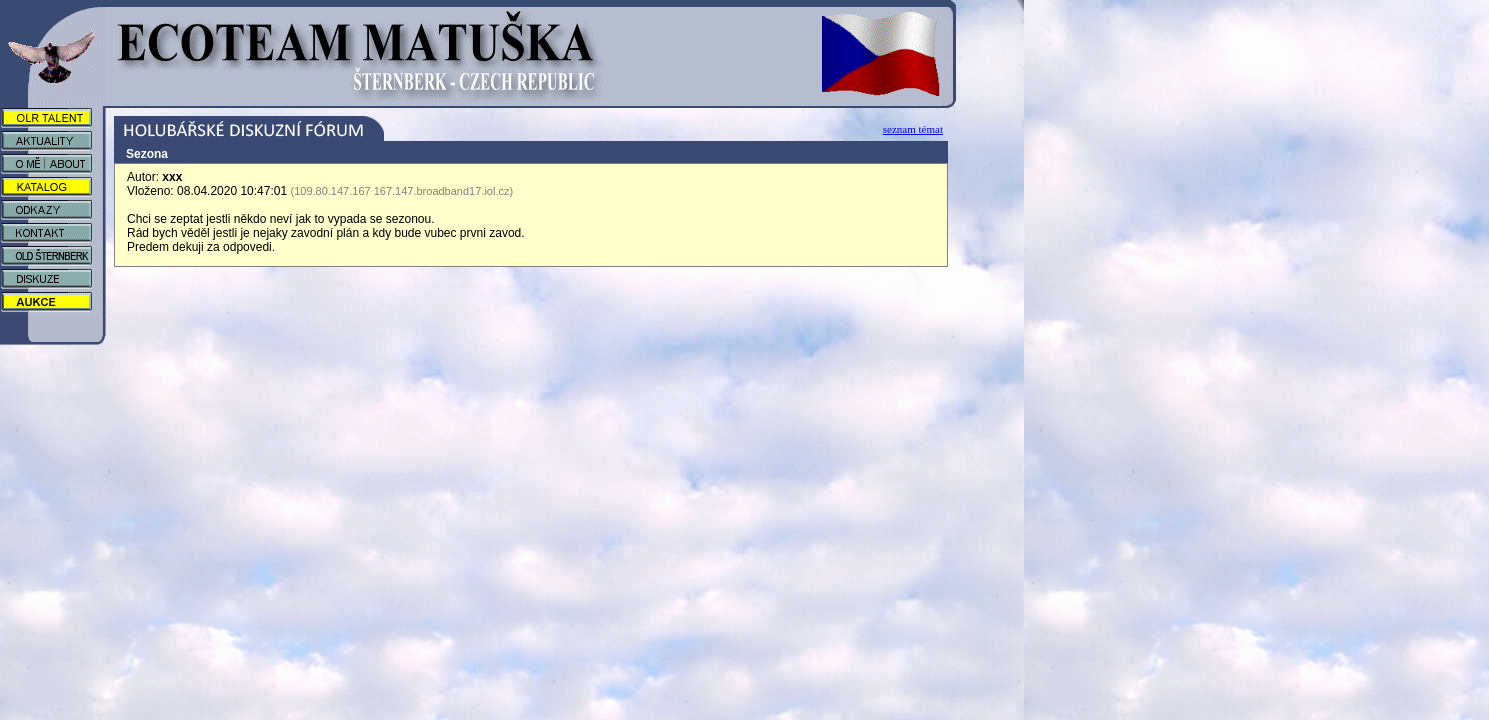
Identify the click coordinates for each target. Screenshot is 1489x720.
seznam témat (913, 129)
